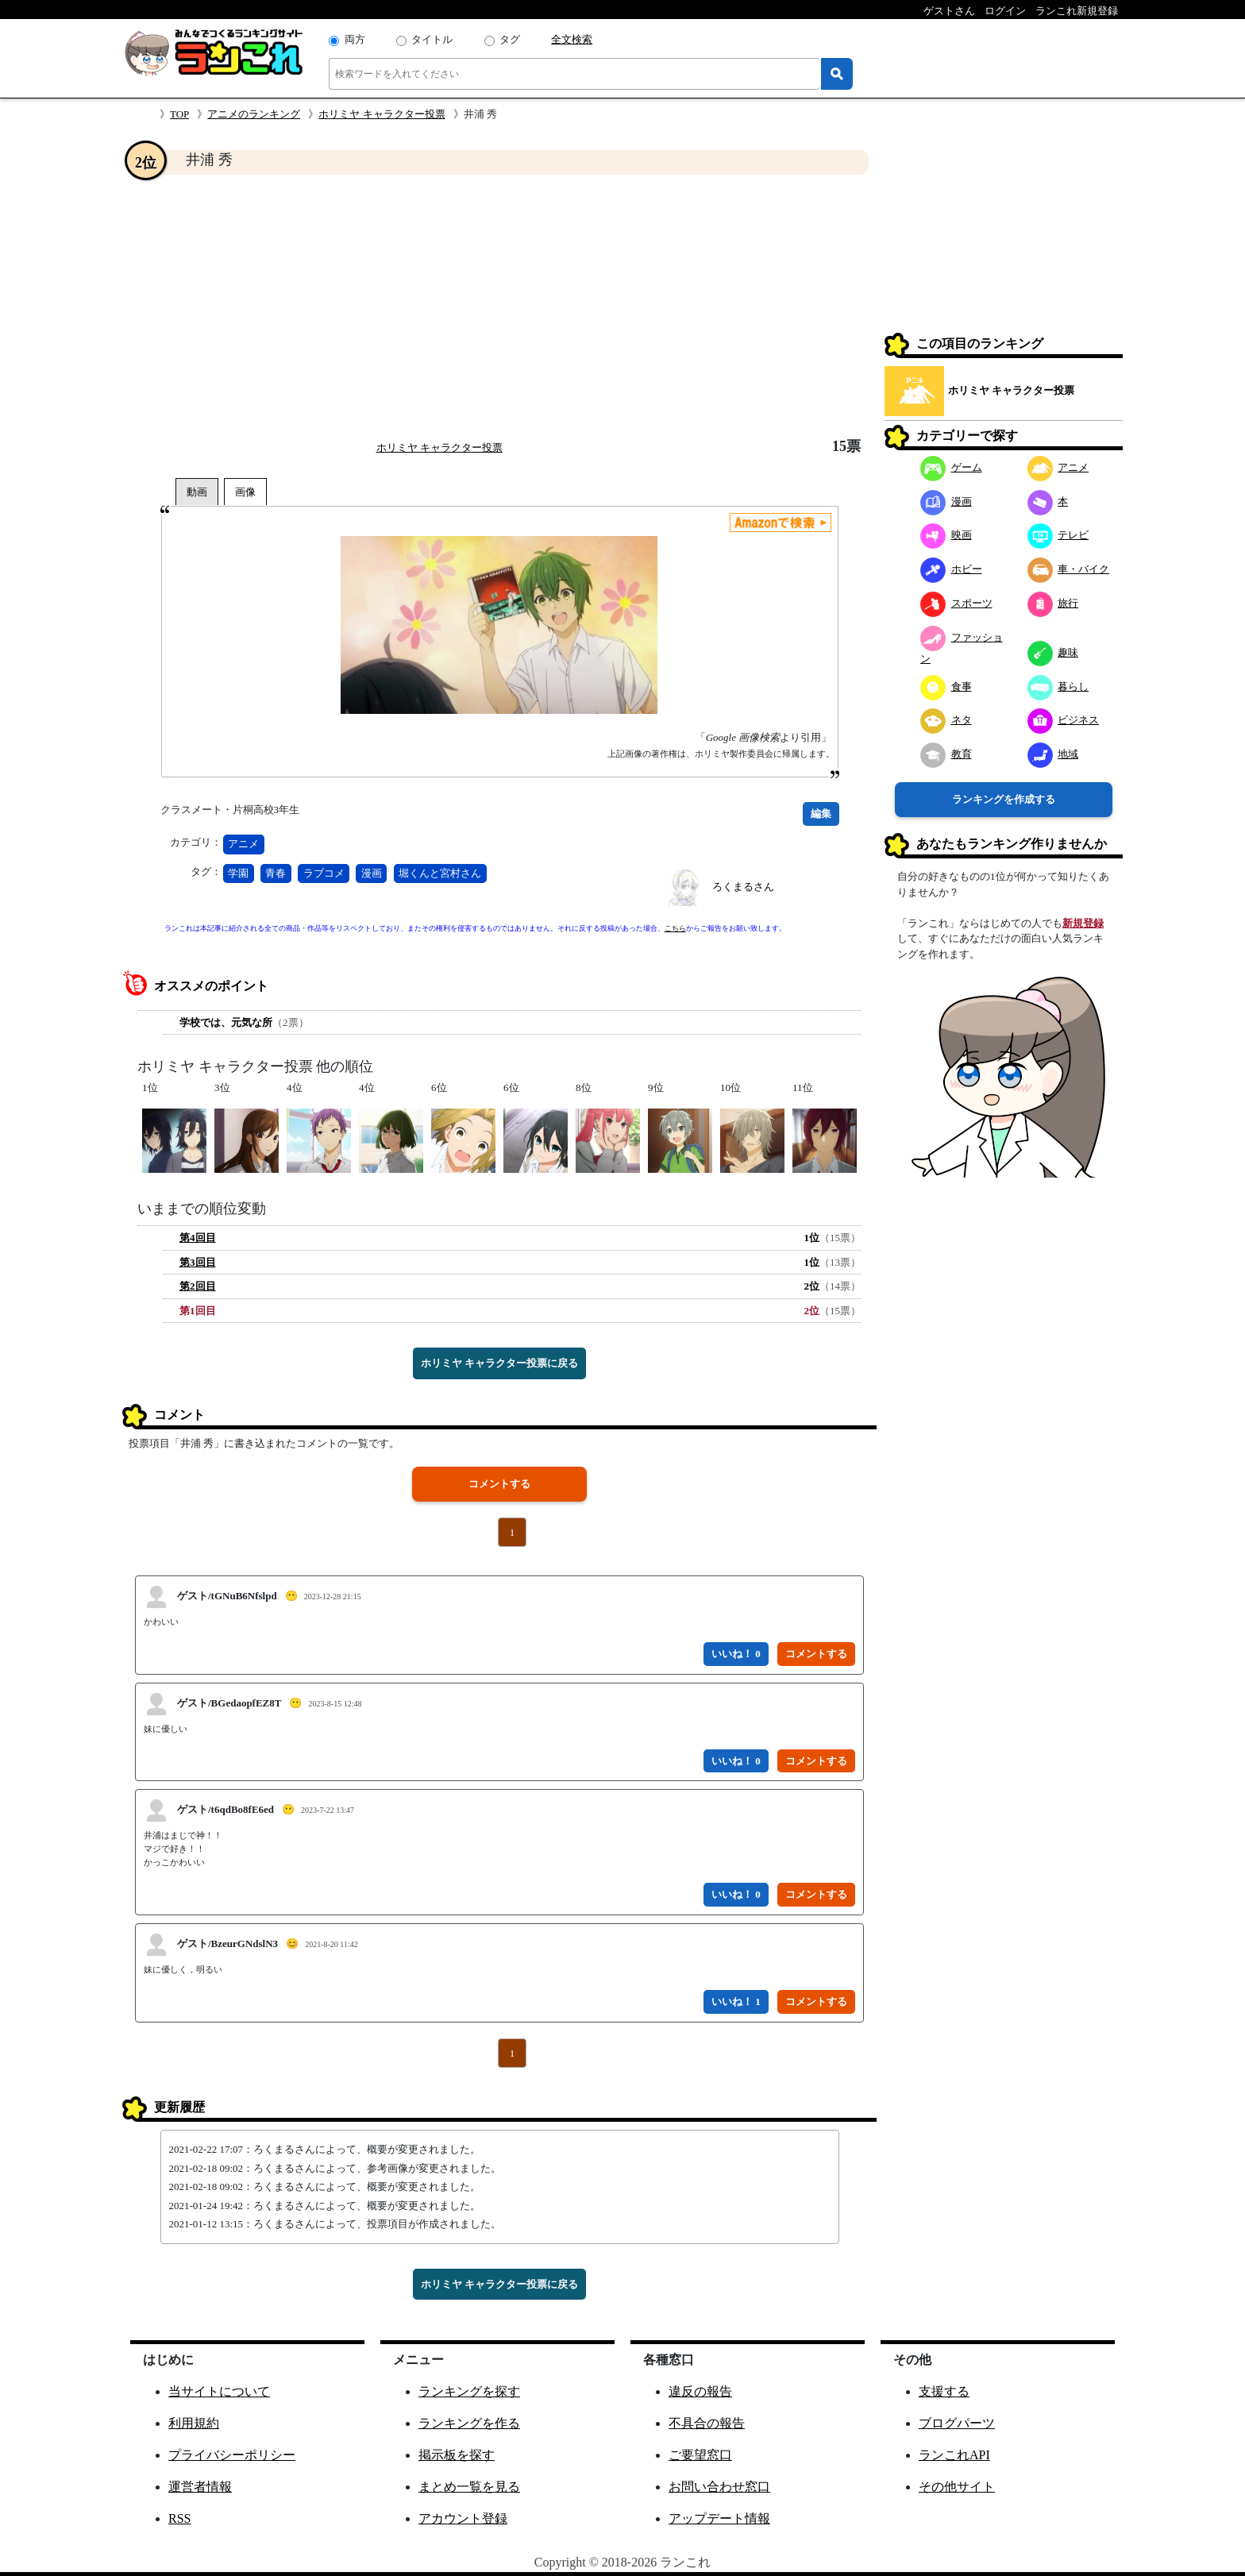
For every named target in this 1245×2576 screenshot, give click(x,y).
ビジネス (1063, 720)
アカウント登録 (462, 2518)
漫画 (371, 873)
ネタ (946, 720)
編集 (821, 813)
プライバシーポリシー (231, 2455)
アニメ (243, 844)
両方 (355, 39)
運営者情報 (200, 2486)
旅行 (1053, 603)
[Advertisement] (499, 306)
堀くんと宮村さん (440, 873)
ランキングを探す (469, 2391)
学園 (238, 873)
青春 (275, 873)
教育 (946, 754)
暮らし (1058, 686)
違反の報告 (700, 2391)
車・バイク (1068, 569)
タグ (509, 39)
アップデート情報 (719, 2518)
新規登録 (1083, 923)
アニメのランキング (253, 114)
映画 (946, 535)
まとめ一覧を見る (469, 2486)
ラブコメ (324, 873)
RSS (179, 2518)
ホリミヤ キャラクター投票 (381, 114)
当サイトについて (219, 2391)
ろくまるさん (743, 887)
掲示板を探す (456, 2455)
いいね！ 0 (736, 1654)
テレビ (1058, 535)
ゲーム (951, 467)
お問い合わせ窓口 (719, 2486)
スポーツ (956, 603)
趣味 (1053, 652)
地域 (1053, 754)
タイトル (432, 39)
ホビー (951, 569)
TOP (179, 114)
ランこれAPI (954, 2455)
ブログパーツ (957, 2423)
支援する (944, 2391)
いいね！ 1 (736, 2001)
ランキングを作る (469, 2423)
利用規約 (193, 2423)
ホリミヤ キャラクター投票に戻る (499, 1363)
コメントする (499, 1484)
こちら (675, 928)
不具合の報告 (707, 2423)
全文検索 (571, 39)
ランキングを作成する (1003, 799)
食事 (946, 686)
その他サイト (957, 2486)
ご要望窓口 (700, 2455)
